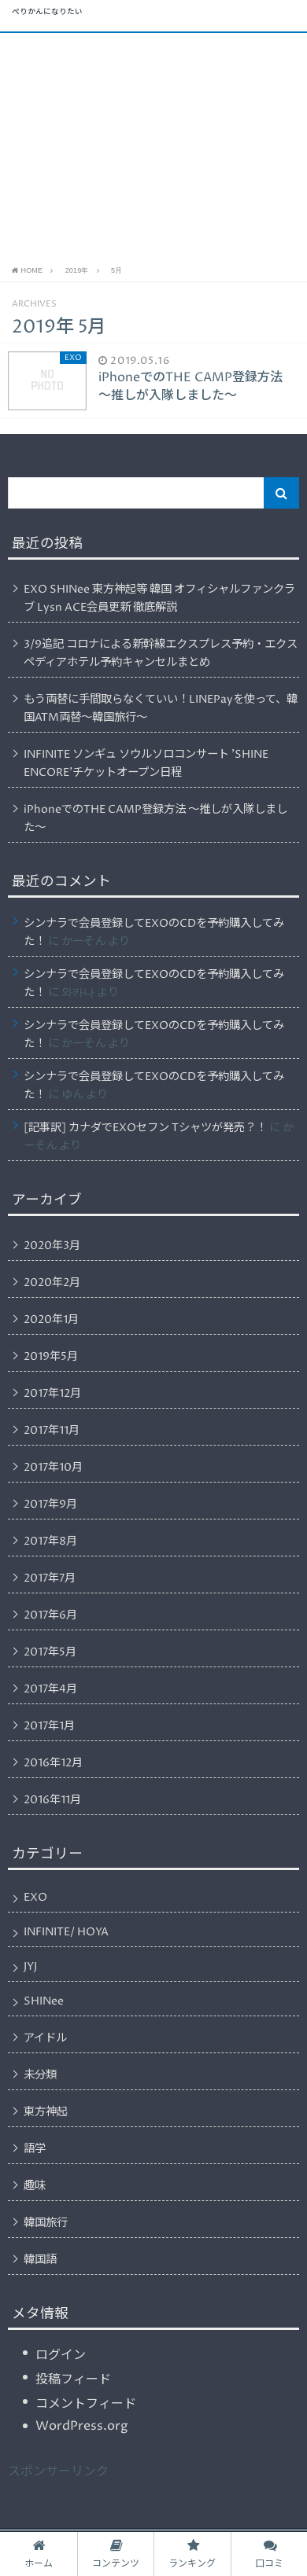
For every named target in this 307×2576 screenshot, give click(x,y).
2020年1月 (51, 1320)
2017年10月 (53, 1467)
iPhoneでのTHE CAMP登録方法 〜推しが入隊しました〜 (155, 819)
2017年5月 (50, 1652)
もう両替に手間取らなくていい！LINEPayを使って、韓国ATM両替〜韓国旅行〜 (161, 709)
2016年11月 (52, 1800)
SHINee (44, 2001)
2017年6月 (50, 1615)
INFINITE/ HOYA (66, 1932)
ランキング (192, 2553)
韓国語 (40, 2260)
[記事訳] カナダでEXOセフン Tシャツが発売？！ (145, 1128)
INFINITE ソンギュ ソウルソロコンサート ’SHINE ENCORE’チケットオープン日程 (146, 764)
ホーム (38, 2553)
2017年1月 (49, 1726)
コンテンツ (115, 2553)
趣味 (35, 2186)
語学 (35, 2149)
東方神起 (46, 2112)
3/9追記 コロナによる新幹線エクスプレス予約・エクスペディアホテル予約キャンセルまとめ (161, 654)
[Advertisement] (153, 146)
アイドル (45, 2038)
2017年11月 (52, 1431)
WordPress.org (81, 2426)
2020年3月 (52, 1246)
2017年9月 (50, 1504)
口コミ (269, 2553)
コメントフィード (85, 2403)
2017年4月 (50, 1689)
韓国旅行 (46, 2223)
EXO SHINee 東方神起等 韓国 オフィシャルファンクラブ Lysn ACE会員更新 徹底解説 (159, 599)
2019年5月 (51, 1357)
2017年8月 (50, 1541)
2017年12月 (52, 1394)
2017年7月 (50, 1578)
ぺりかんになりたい (47, 12)
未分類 (40, 2075)
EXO (35, 1897)
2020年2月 (52, 1283)
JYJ (30, 1967)
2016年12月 (53, 1763)
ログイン (60, 2355)
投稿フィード (73, 2379)
